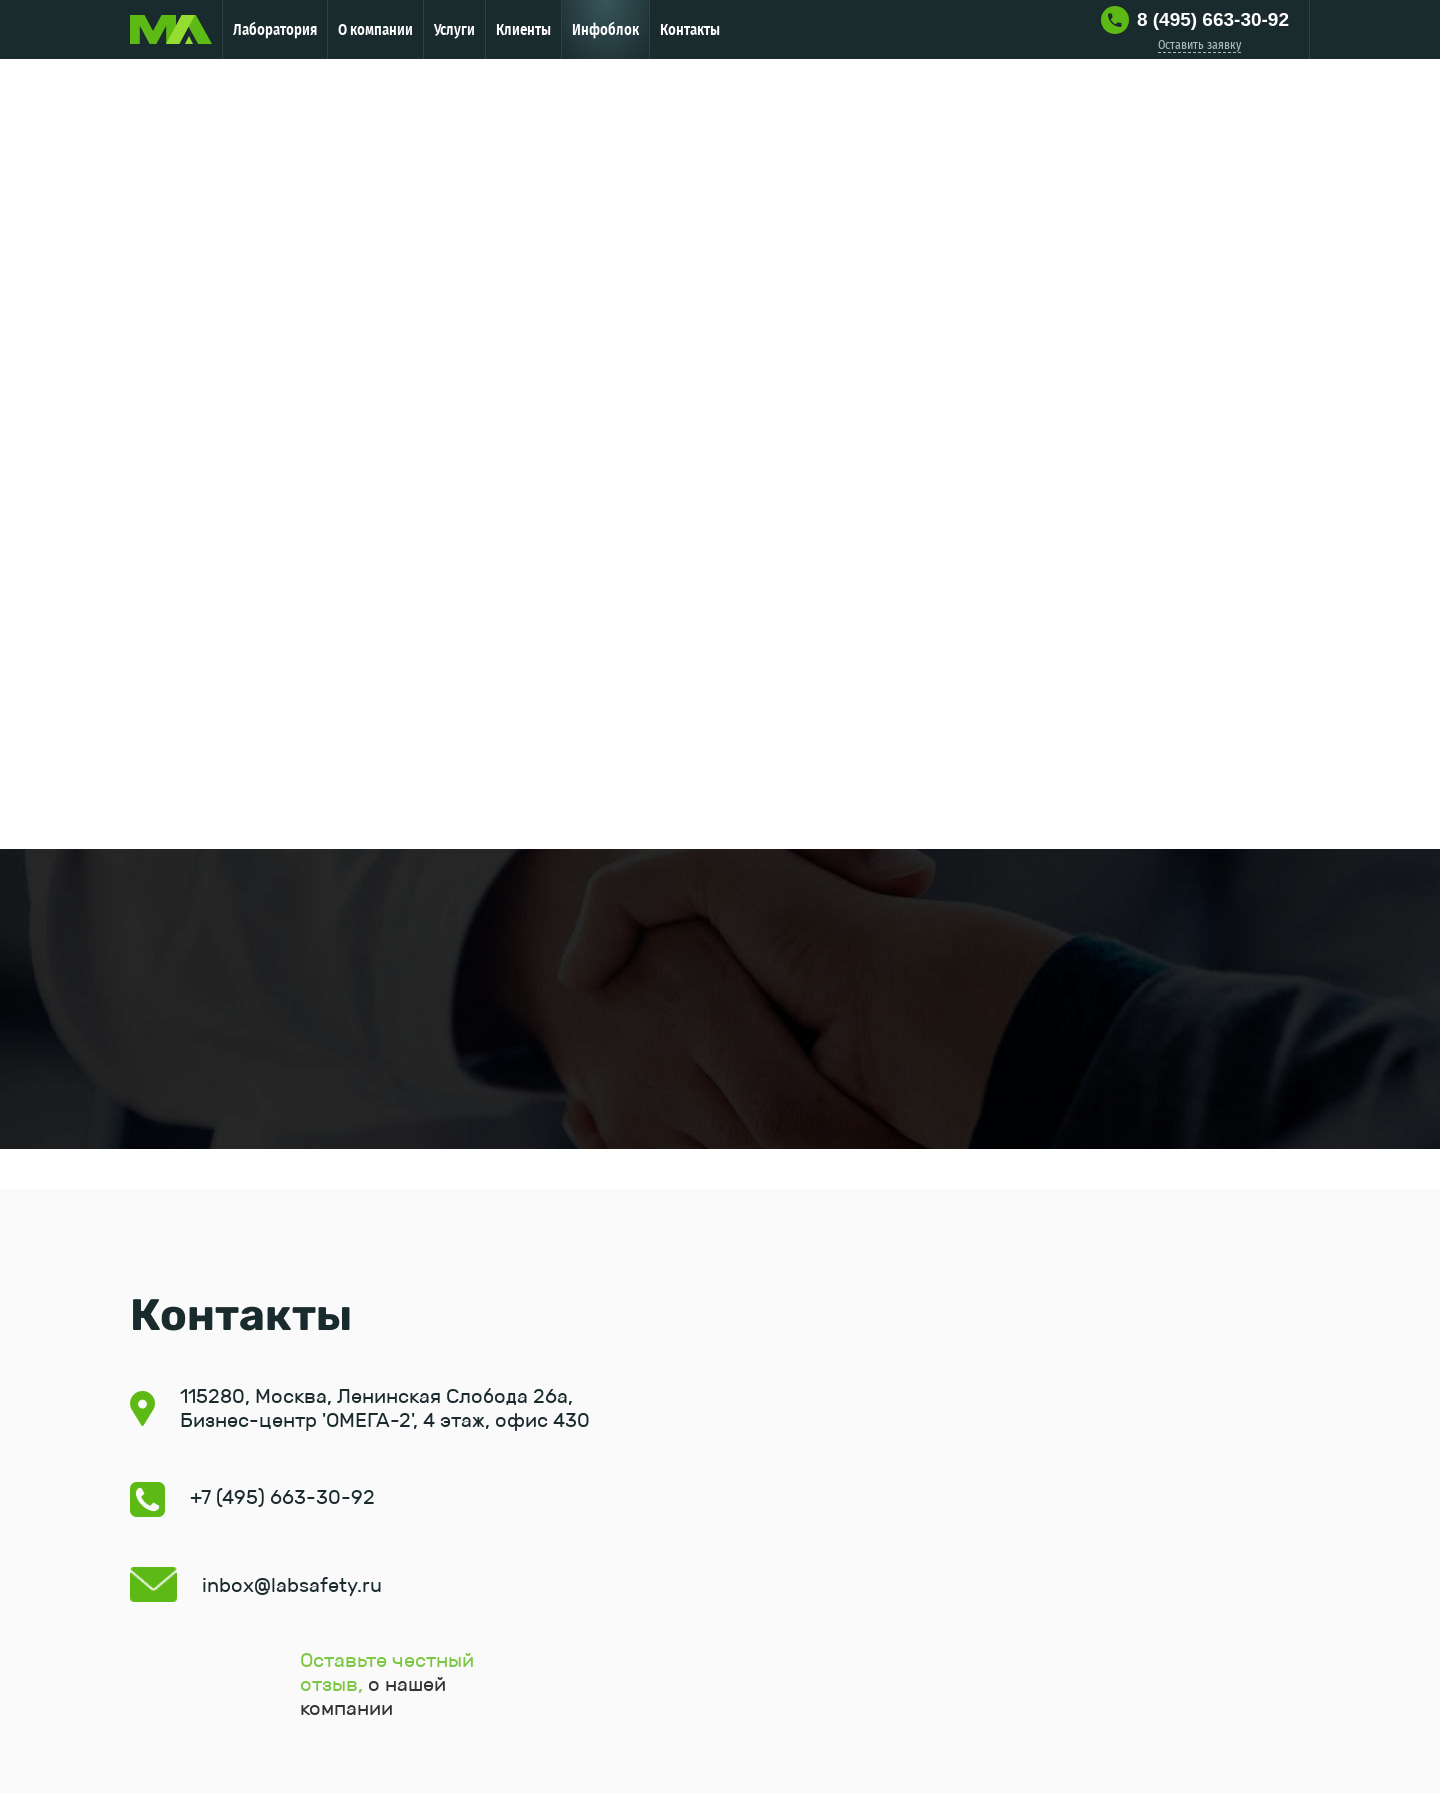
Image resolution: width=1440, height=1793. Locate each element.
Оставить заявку (1199, 44)
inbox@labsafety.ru (292, 1585)
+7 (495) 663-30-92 (282, 1497)
